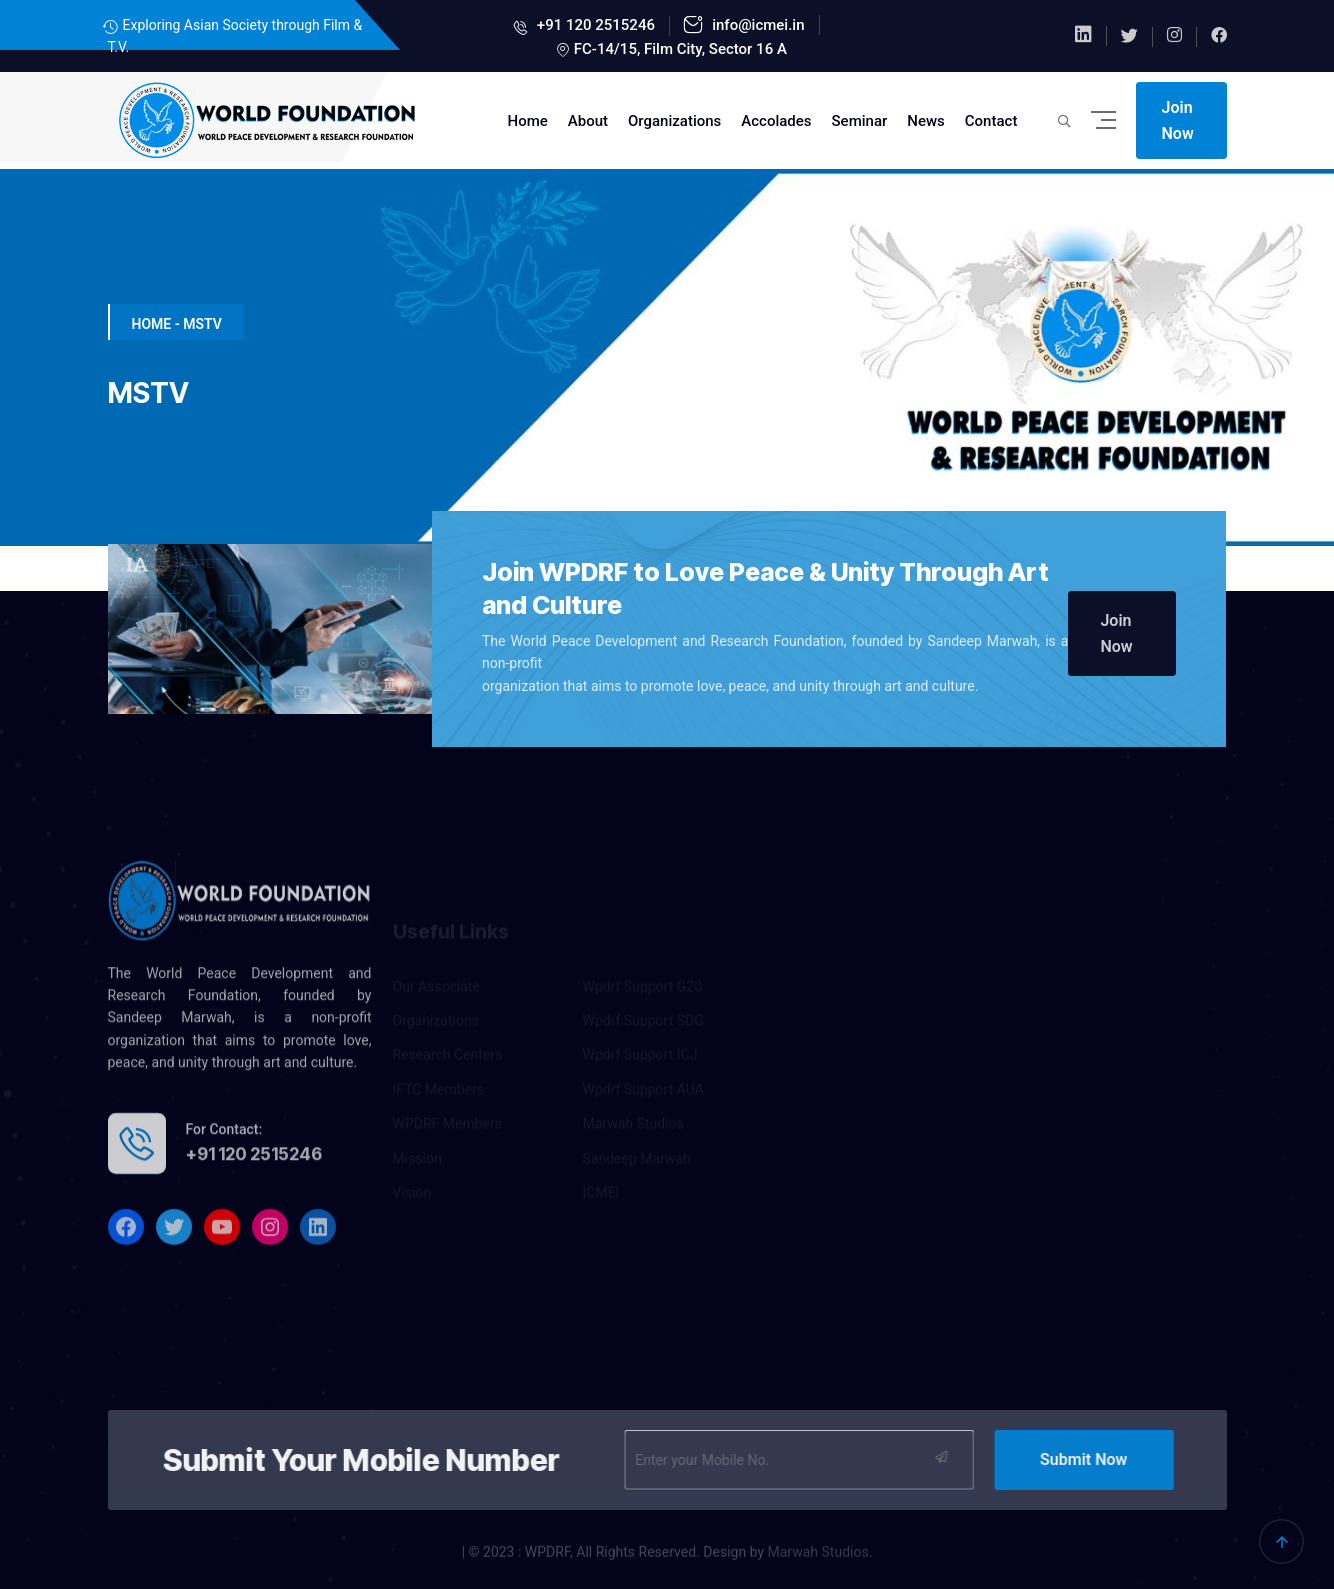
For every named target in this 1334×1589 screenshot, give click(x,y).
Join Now (1178, 120)
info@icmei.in (756, 25)
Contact (991, 121)
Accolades (776, 121)
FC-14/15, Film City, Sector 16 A (680, 49)
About (588, 121)
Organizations (674, 121)
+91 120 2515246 (594, 25)
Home (528, 121)
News (926, 121)
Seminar (860, 121)
